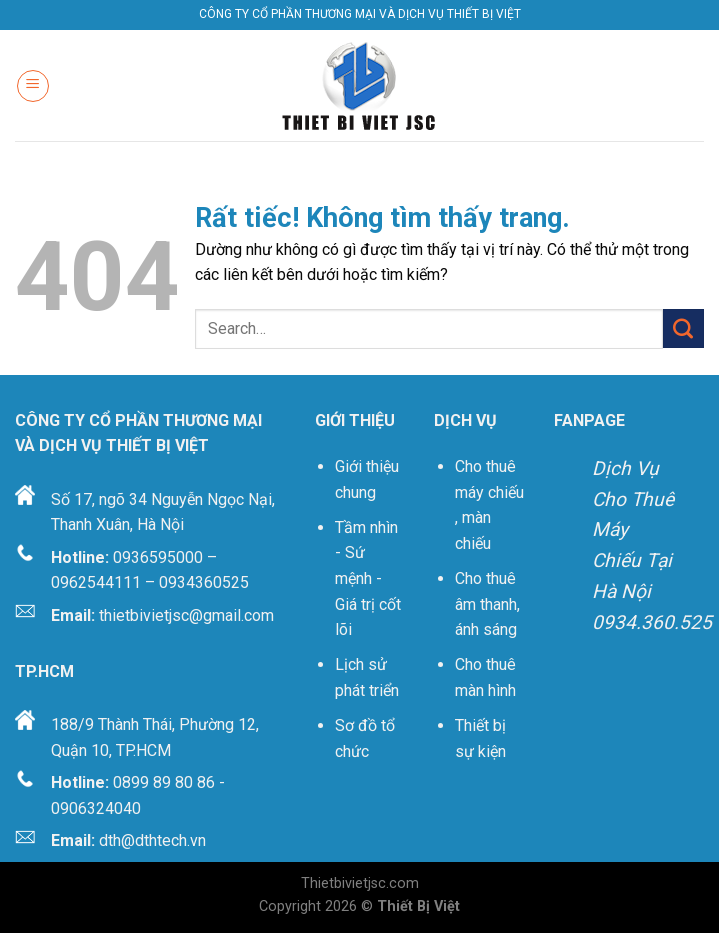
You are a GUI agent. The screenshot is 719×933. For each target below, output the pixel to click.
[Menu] (33, 86)
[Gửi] (683, 328)
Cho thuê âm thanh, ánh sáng (487, 604)
